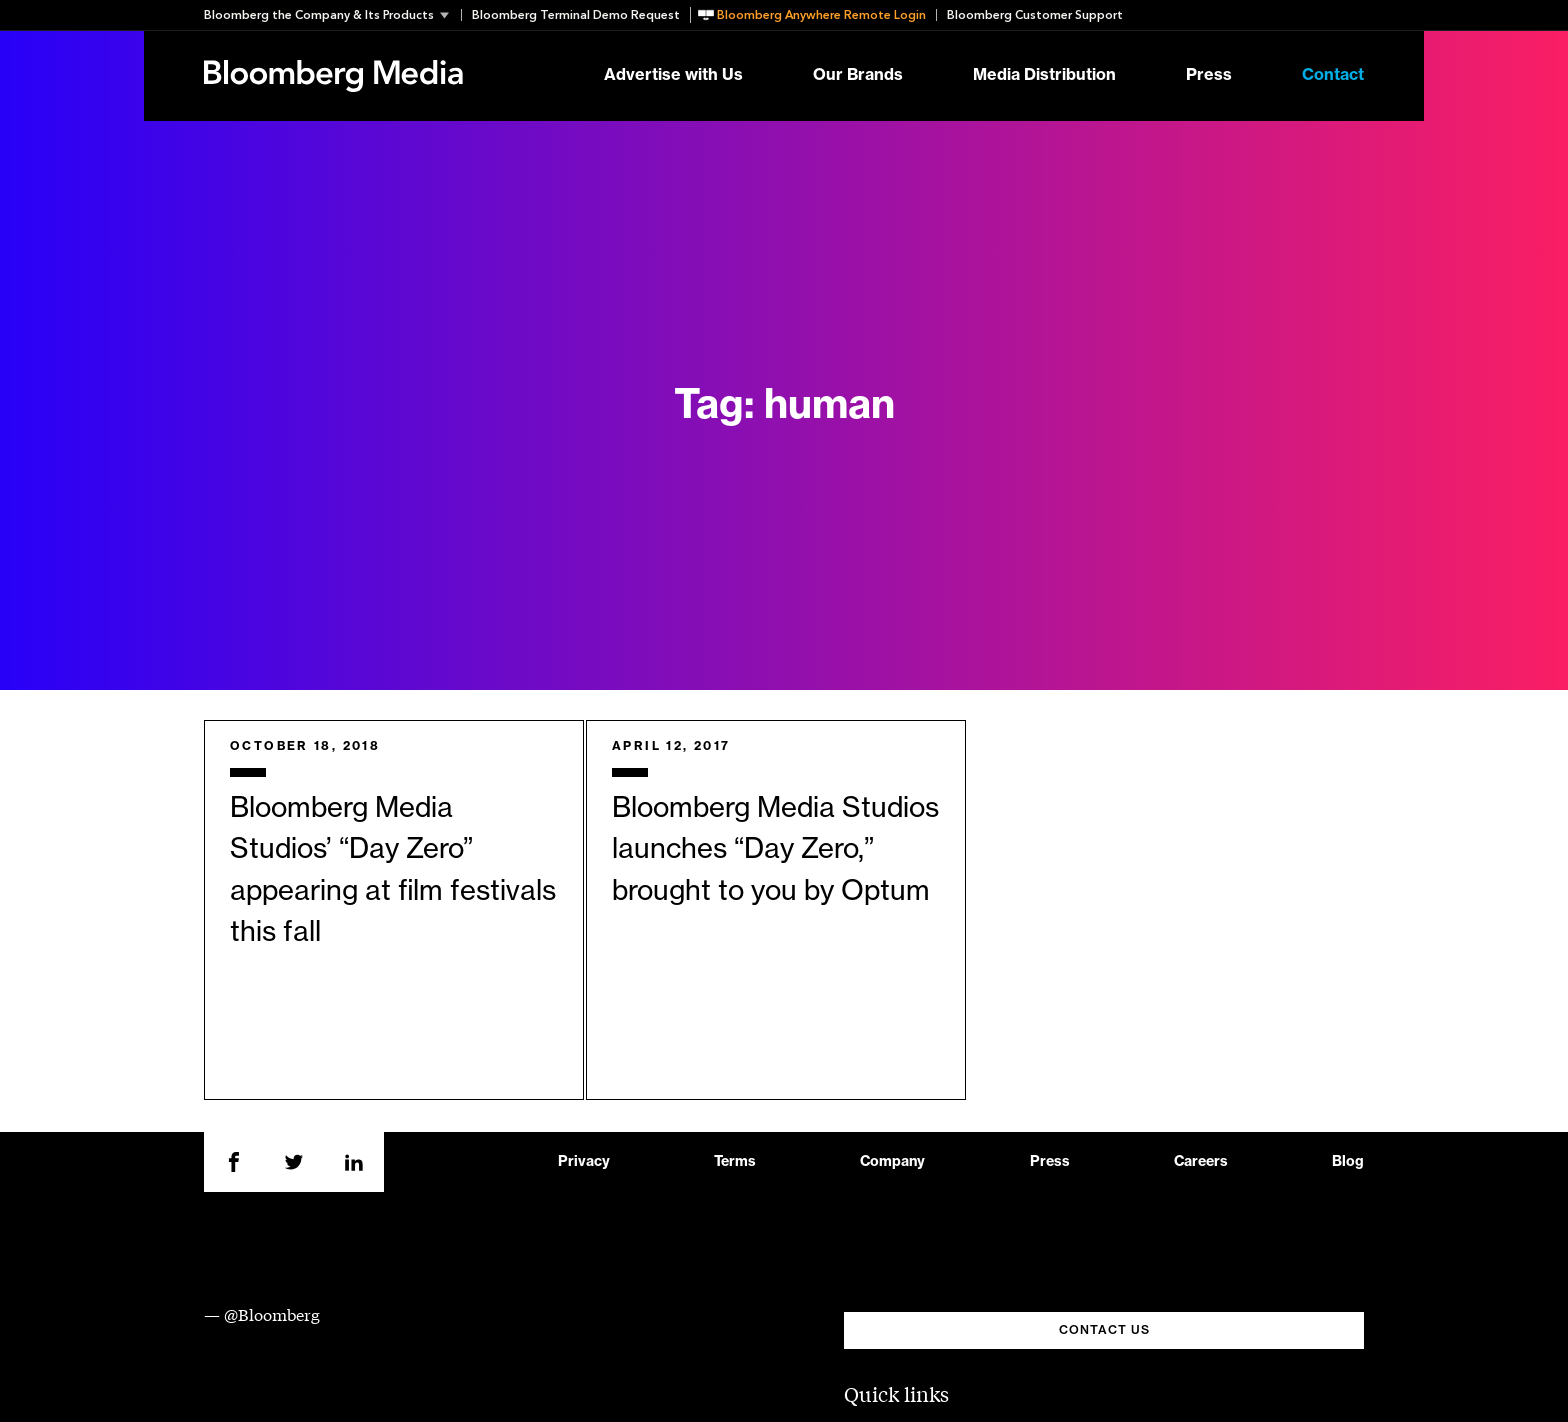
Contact (1333, 76)
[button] (332, 15)
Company (892, 1162)
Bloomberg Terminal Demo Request (576, 15)
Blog (1348, 1162)
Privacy (584, 1162)
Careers (1201, 1162)
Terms (735, 1162)
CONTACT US (1104, 1330)
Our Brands (858, 76)
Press (1209, 76)
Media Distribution (1044, 76)
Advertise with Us (673, 76)
